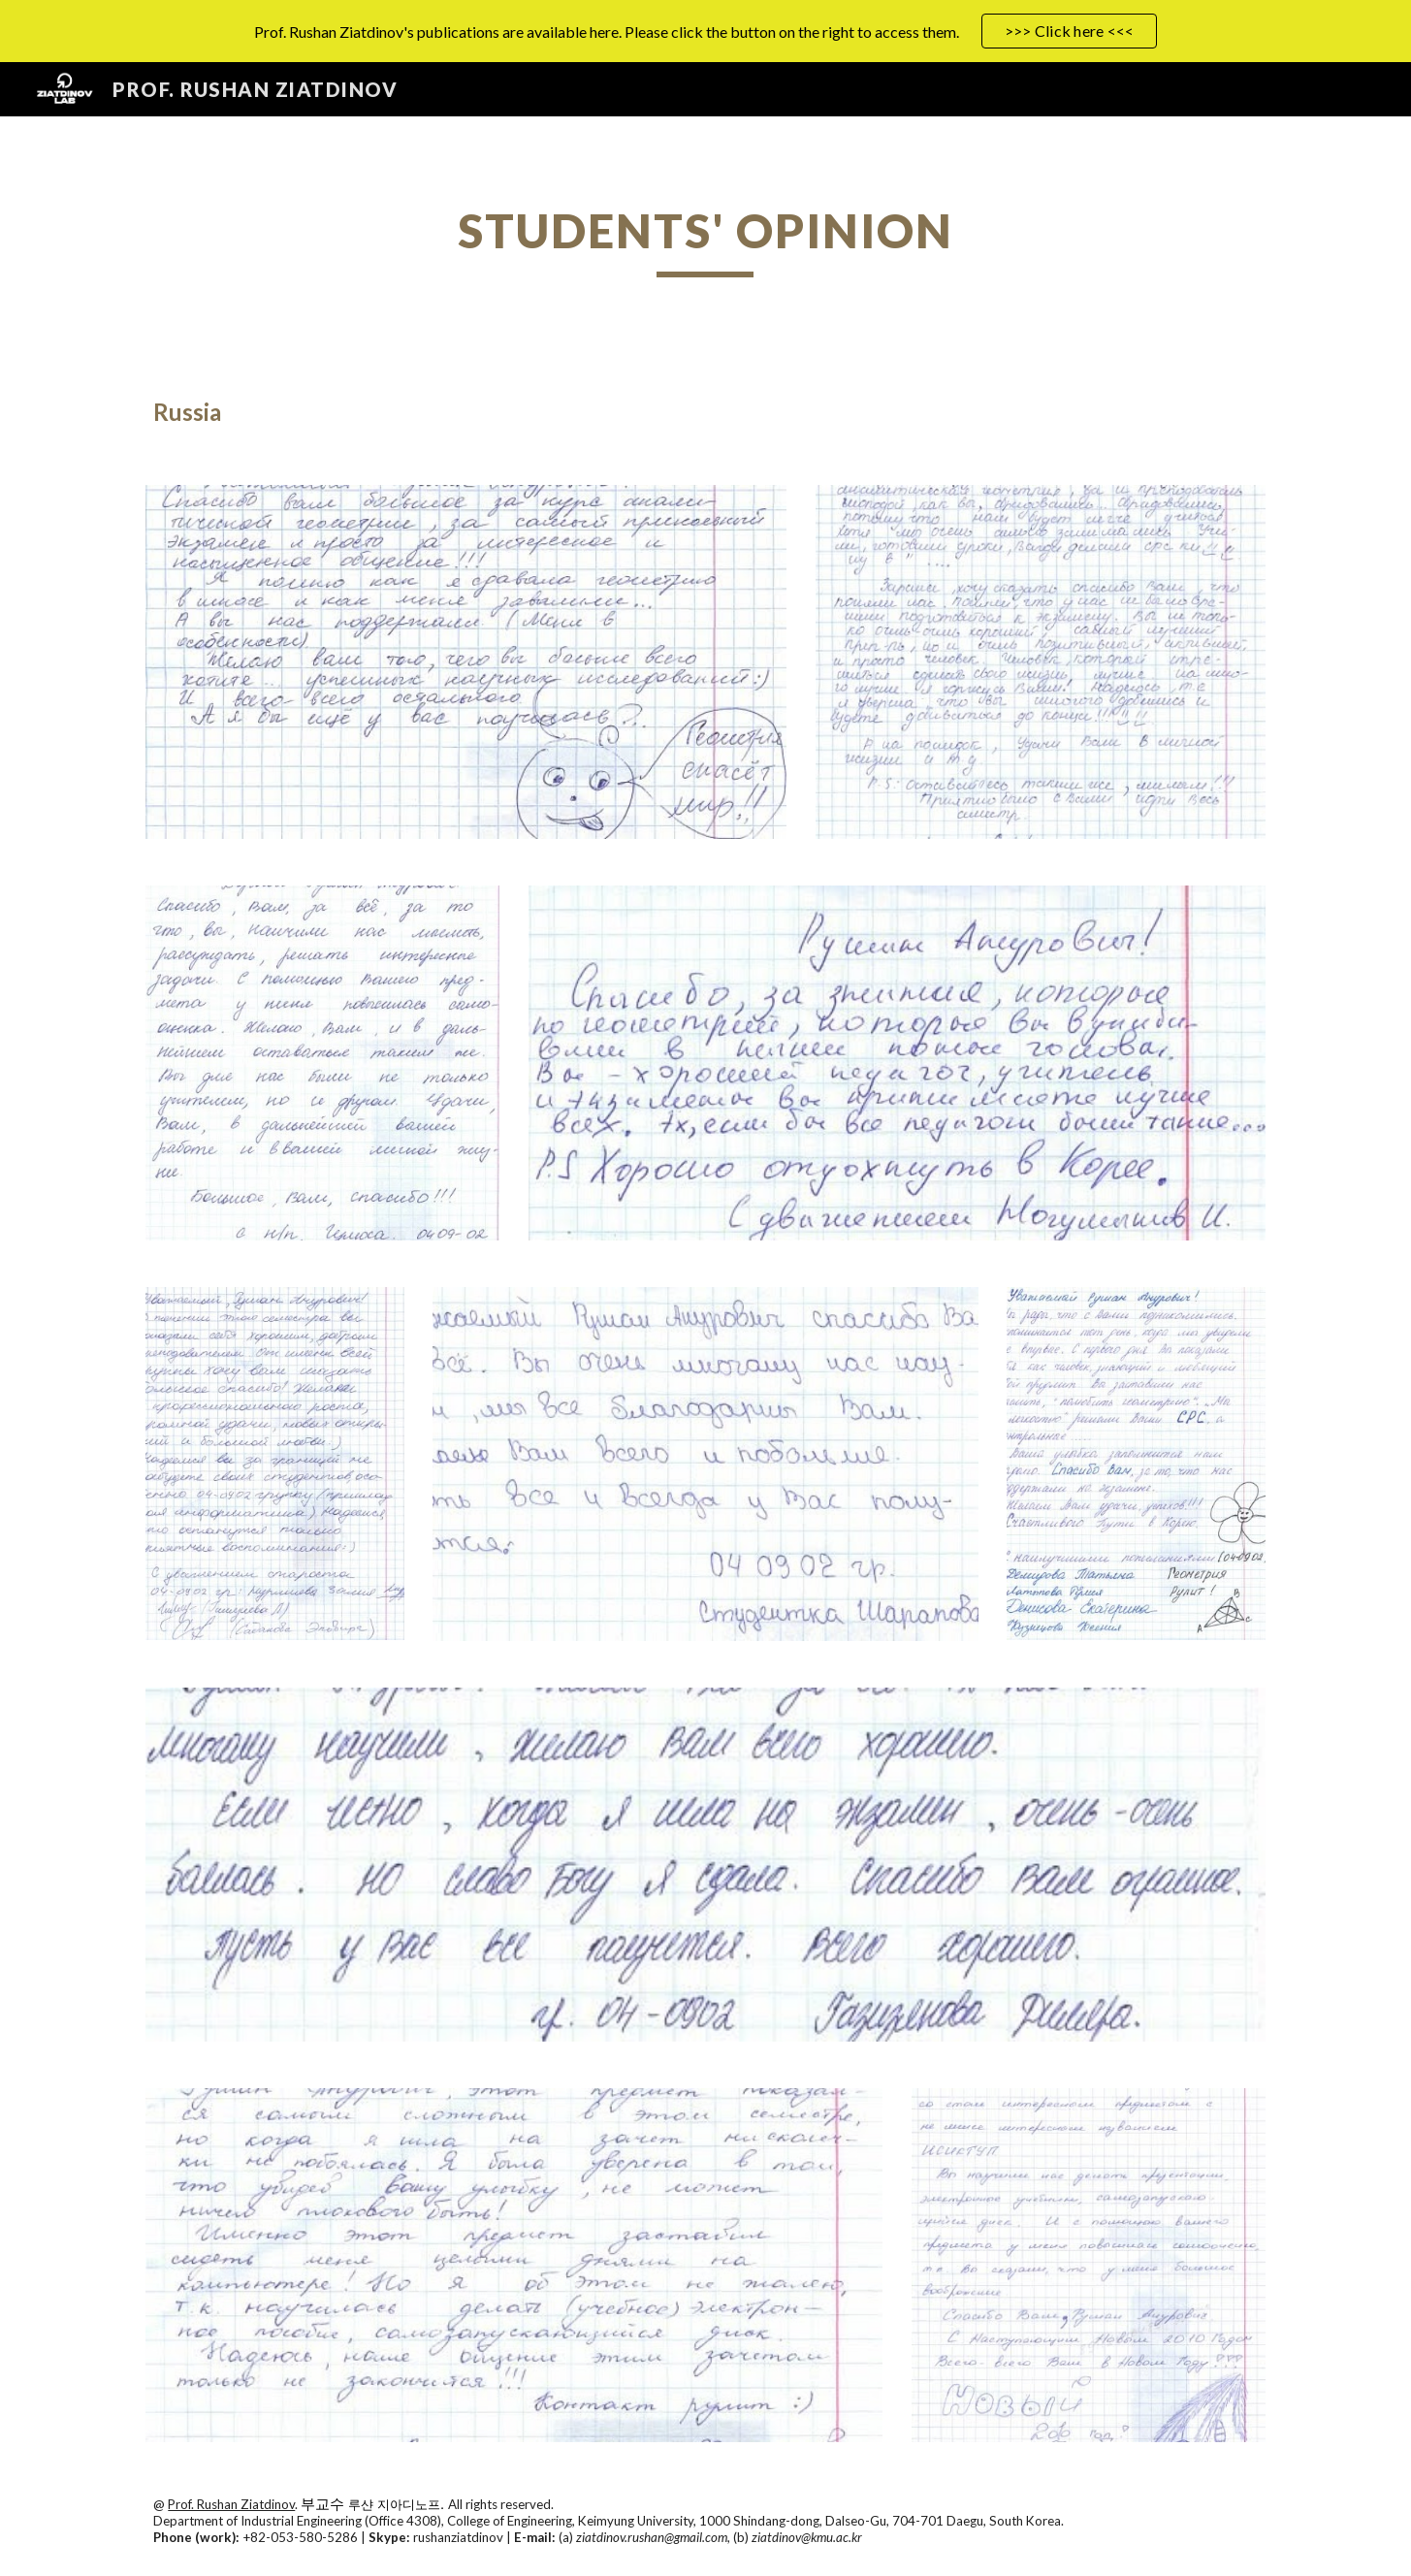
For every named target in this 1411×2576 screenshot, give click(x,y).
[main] (705, 239)
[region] (705, 31)
